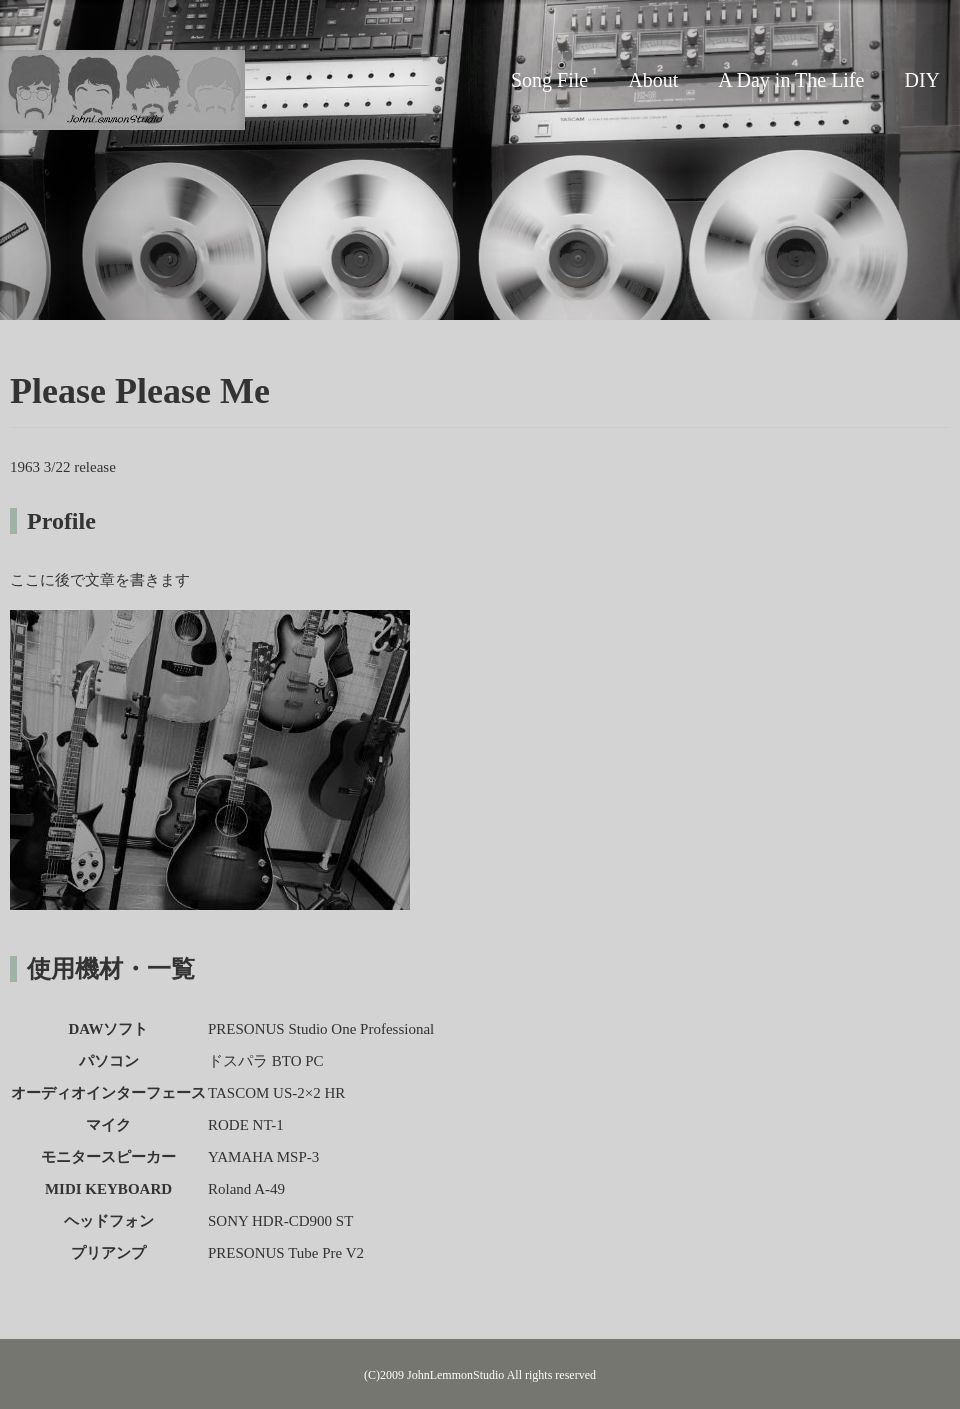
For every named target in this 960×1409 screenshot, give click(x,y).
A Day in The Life (791, 80)
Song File (549, 80)
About (653, 80)
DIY (922, 80)
